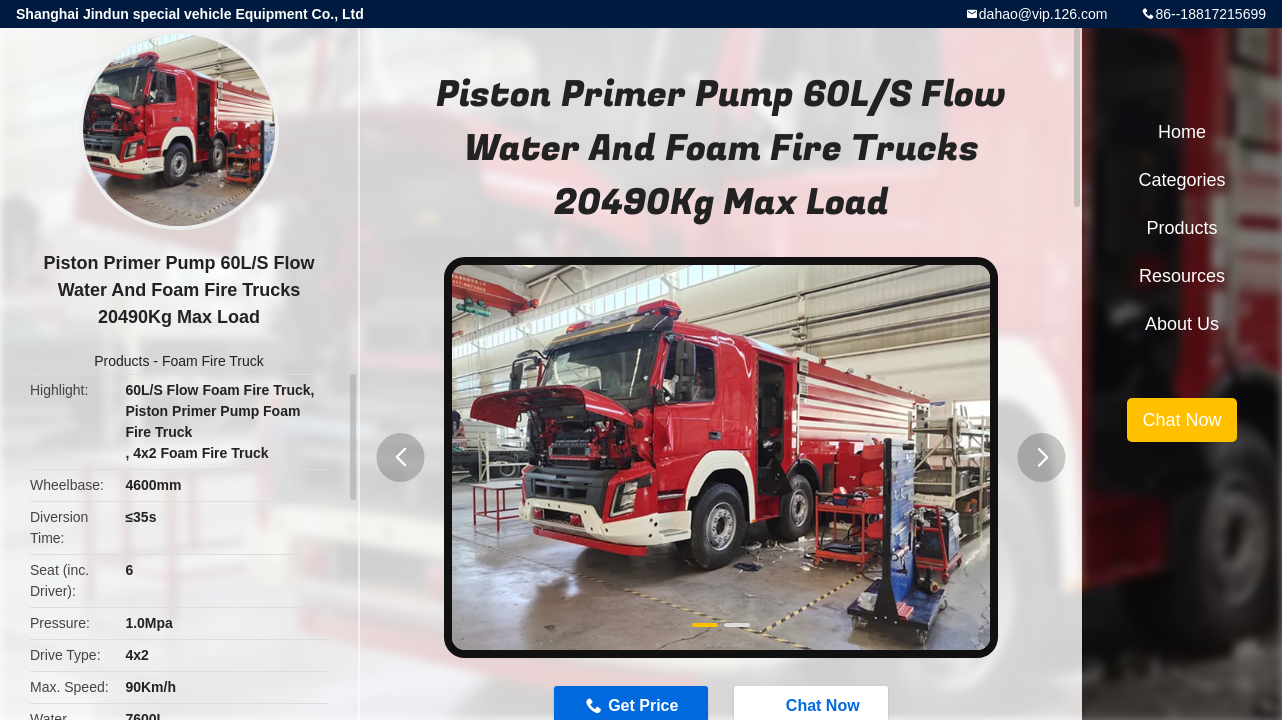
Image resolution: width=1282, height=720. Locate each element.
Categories (1181, 180)
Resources (1182, 276)
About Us (1182, 324)
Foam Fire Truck (213, 361)
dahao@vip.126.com (1043, 14)
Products (121, 361)
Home (1182, 132)
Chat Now (1181, 420)
